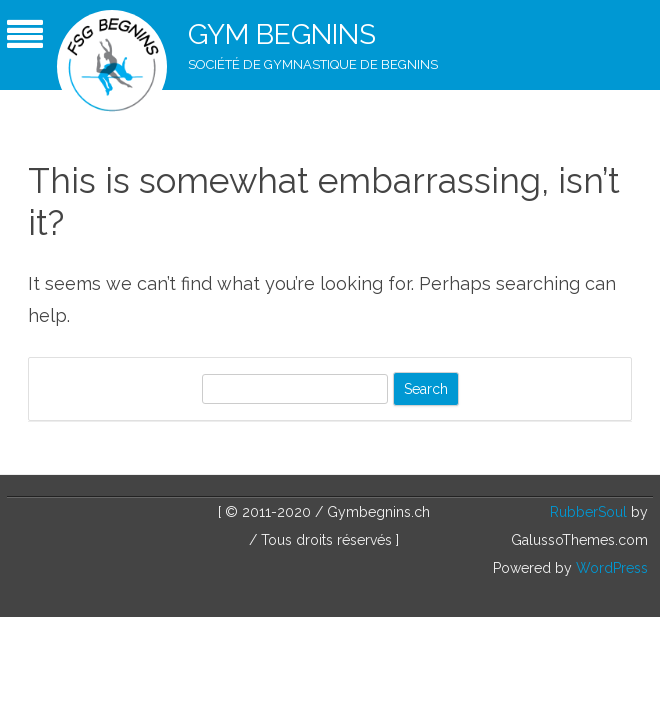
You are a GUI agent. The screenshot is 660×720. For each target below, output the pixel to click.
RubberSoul (588, 512)
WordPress (610, 568)
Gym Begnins (282, 34)
